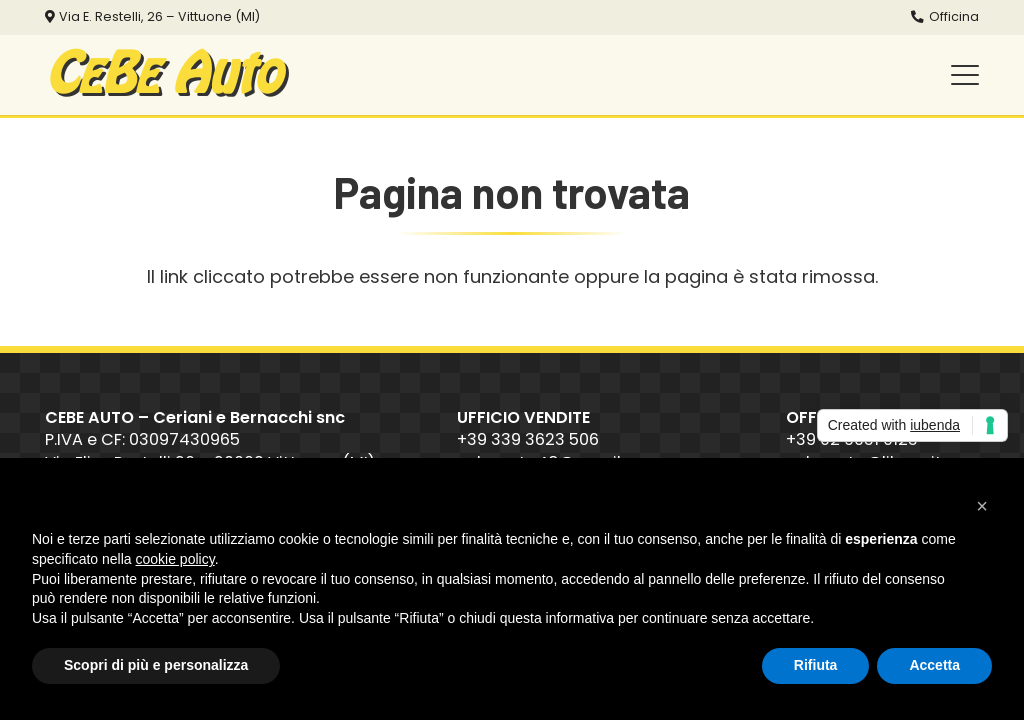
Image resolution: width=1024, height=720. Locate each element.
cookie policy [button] (175, 559)
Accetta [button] (934, 665)
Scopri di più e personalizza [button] (156, 665)
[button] (965, 75)
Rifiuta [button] (816, 665)
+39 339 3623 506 (528, 439)
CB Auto (162, 75)
